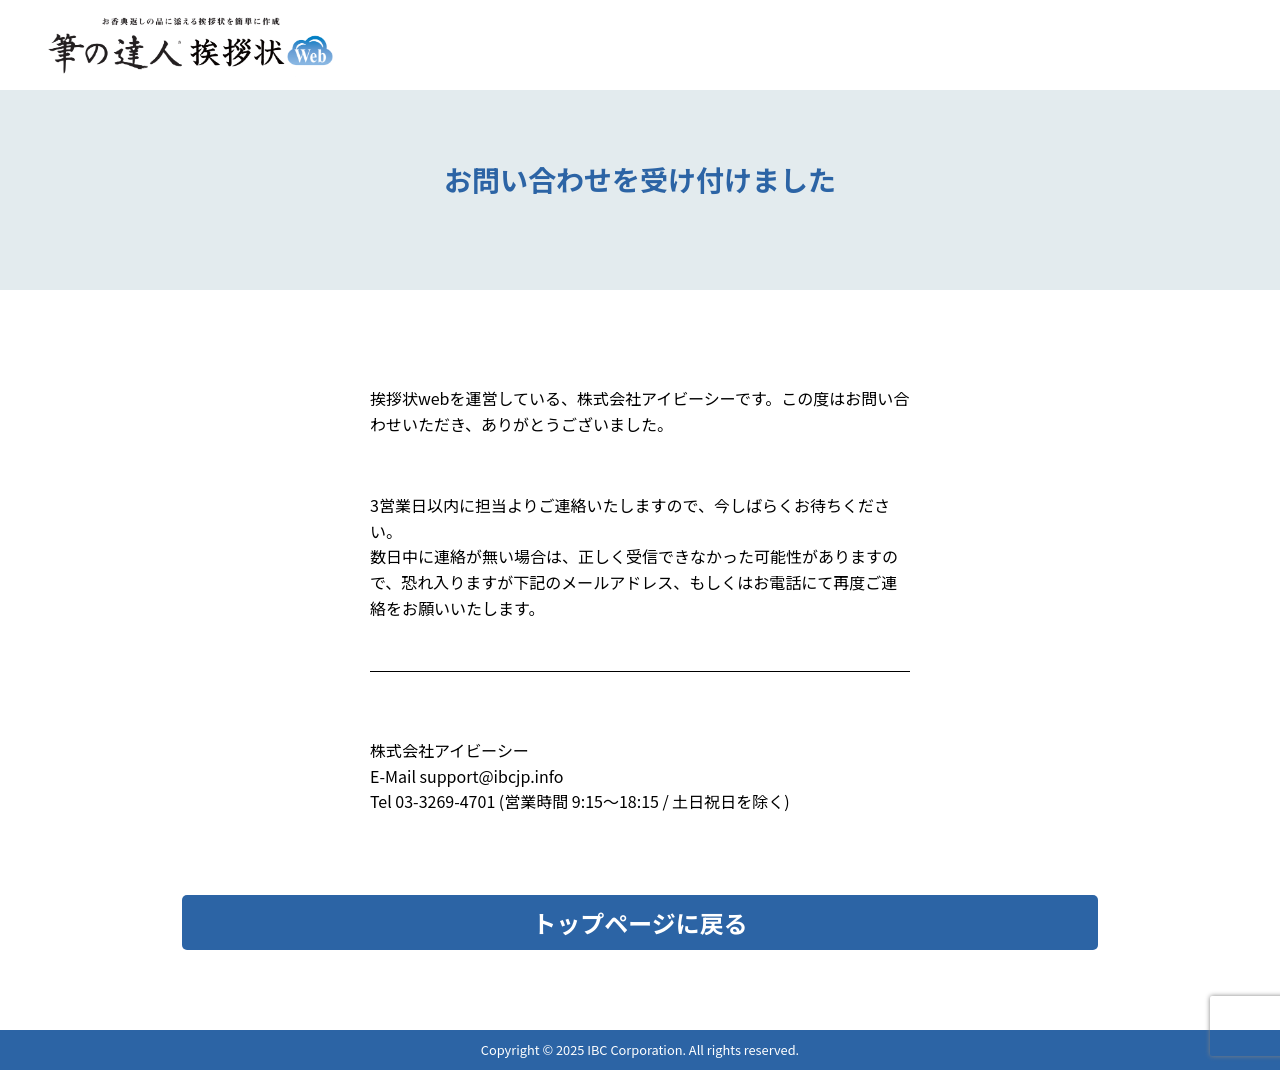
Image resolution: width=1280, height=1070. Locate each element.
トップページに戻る (640, 922)
